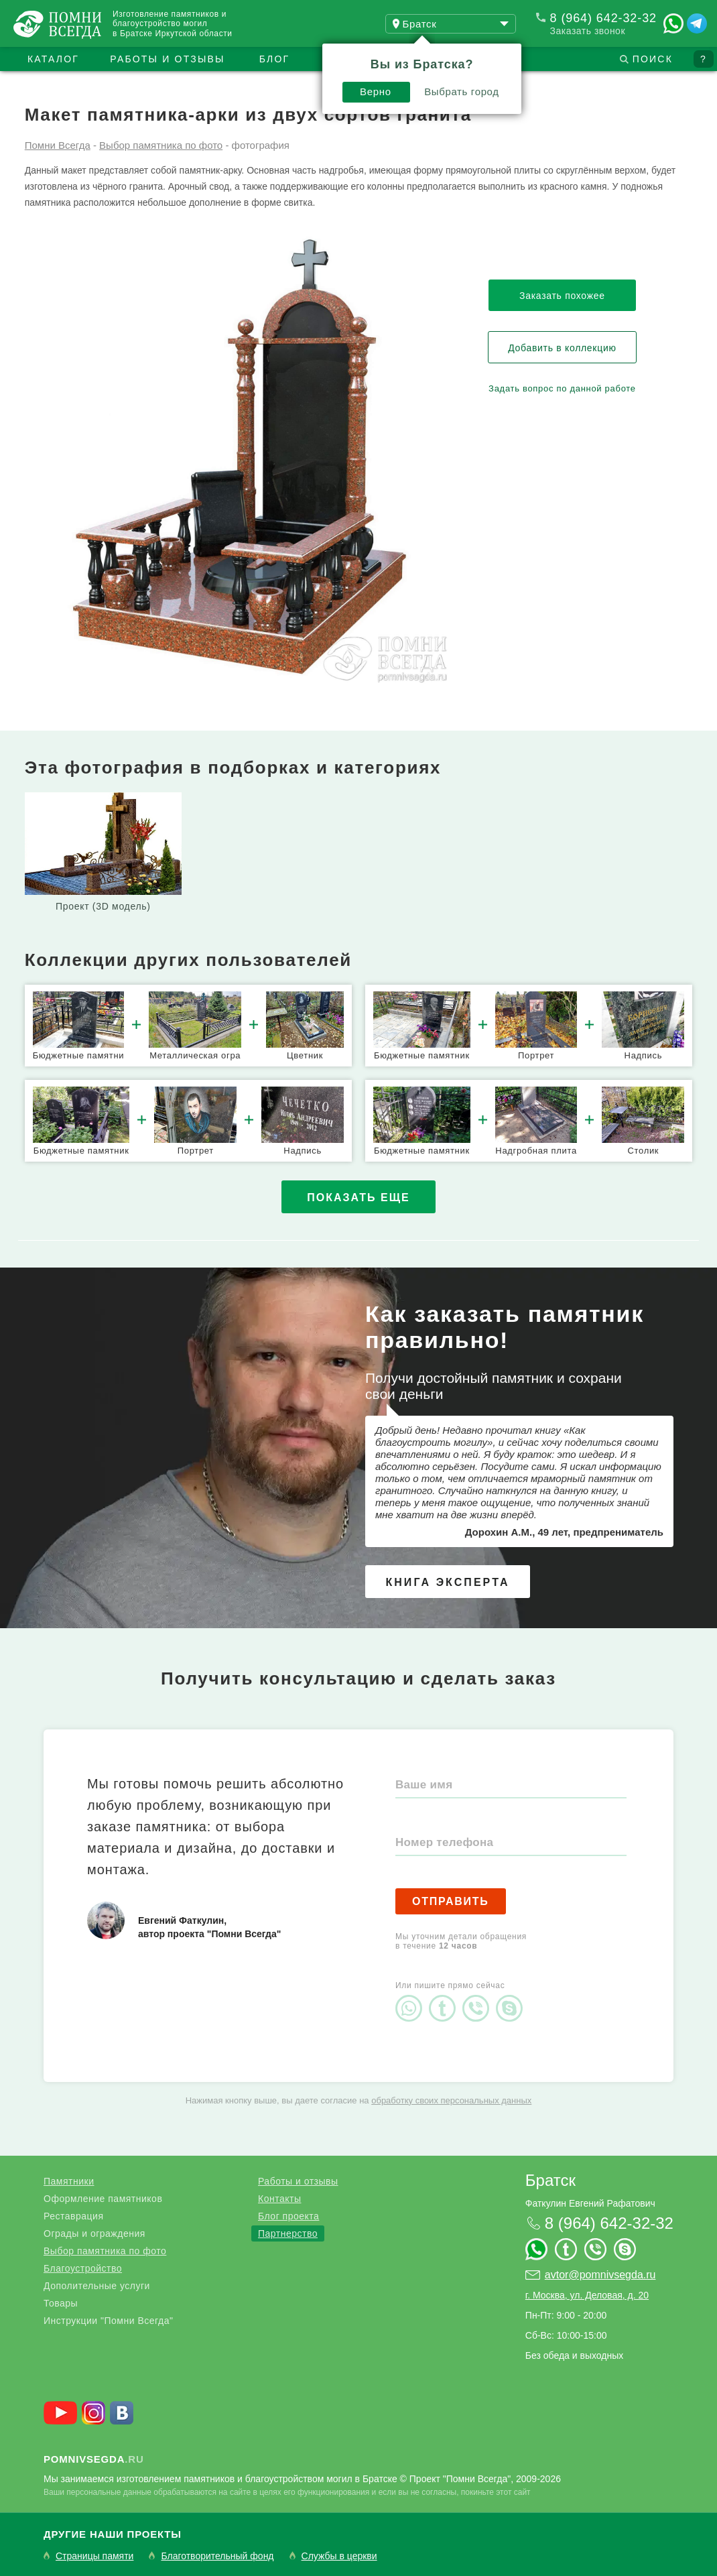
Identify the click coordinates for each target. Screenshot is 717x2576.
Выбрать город (461, 91)
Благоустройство (83, 2268)
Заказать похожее (562, 295)
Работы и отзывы (167, 59)
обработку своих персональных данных (451, 2100)
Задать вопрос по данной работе (562, 388)
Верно (375, 91)
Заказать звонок (587, 30)
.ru (94, 2459)
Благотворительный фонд (217, 2556)
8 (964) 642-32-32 (603, 18)
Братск (550, 2180)
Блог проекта (288, 2216)
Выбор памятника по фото (105, 2251)
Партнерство (288, 2233)
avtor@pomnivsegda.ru (600, 2274)
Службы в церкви (339, 2556)
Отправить (450, 1901)
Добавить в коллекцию (562, 348)
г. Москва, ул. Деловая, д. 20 (587, 2295)
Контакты (279, 2198)
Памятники (69, 2181)
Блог (274, 59)
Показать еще (358, 1197)
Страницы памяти (94, 2556)
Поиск (653, 59)
